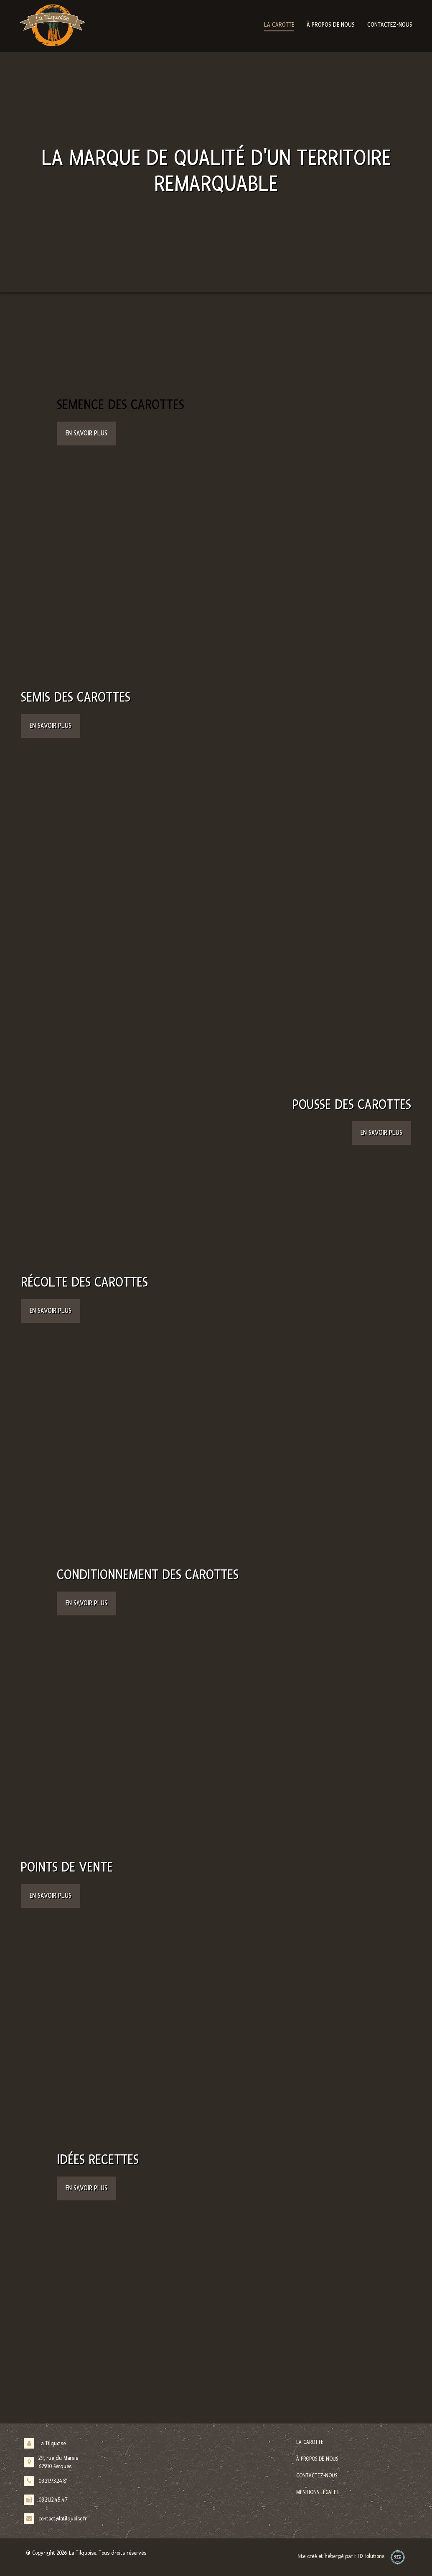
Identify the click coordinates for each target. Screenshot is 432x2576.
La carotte (309, 2442)
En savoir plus (86, 433)
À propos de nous (331, 25)
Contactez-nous (389, 25)
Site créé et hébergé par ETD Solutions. (341, 2559)
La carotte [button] (279, 25)
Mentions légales (317, 2492)
